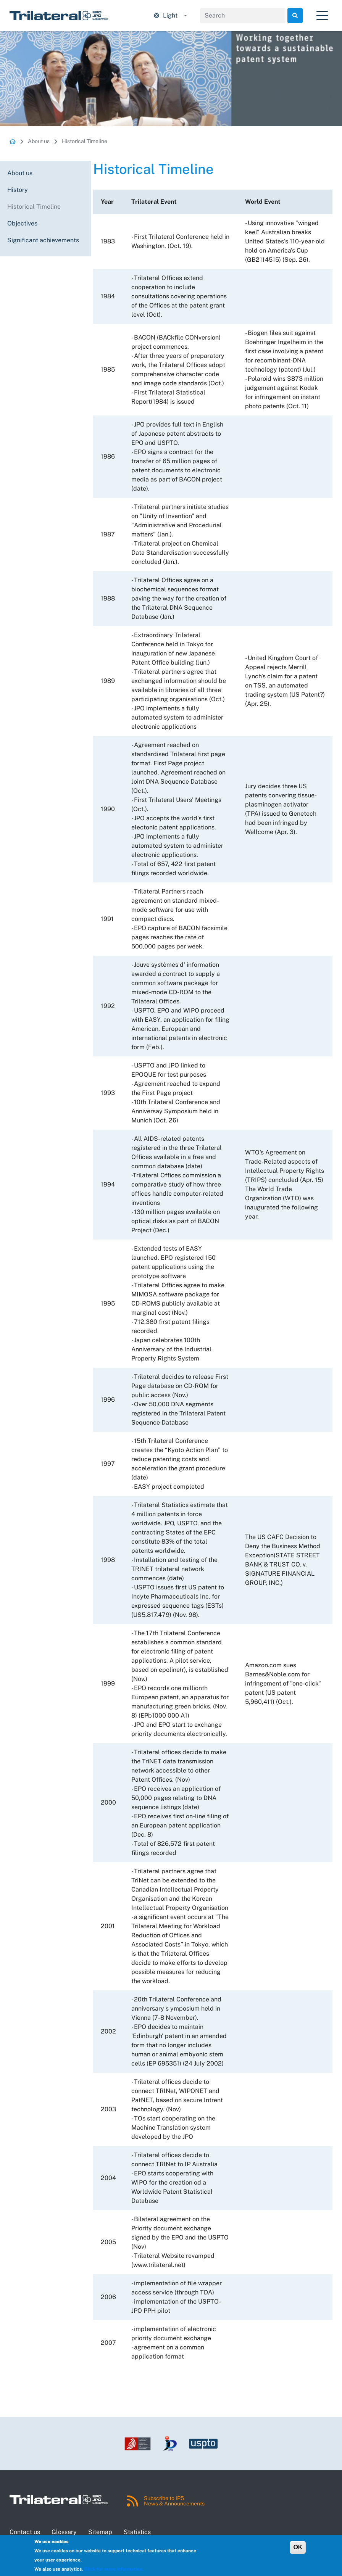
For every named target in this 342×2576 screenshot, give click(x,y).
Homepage (12, 141)
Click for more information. (114, 2569)
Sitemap (100, 2532)
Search (295, 15)
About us (39, 141)
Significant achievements (43, 240)
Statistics (137, 2532)
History (17, 189)
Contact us (25, 2532)
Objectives (22, 223)
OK (297, 2547)
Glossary (64, 2532)
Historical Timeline (84, 141)
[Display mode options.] (170, 15)
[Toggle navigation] (322, 15)
